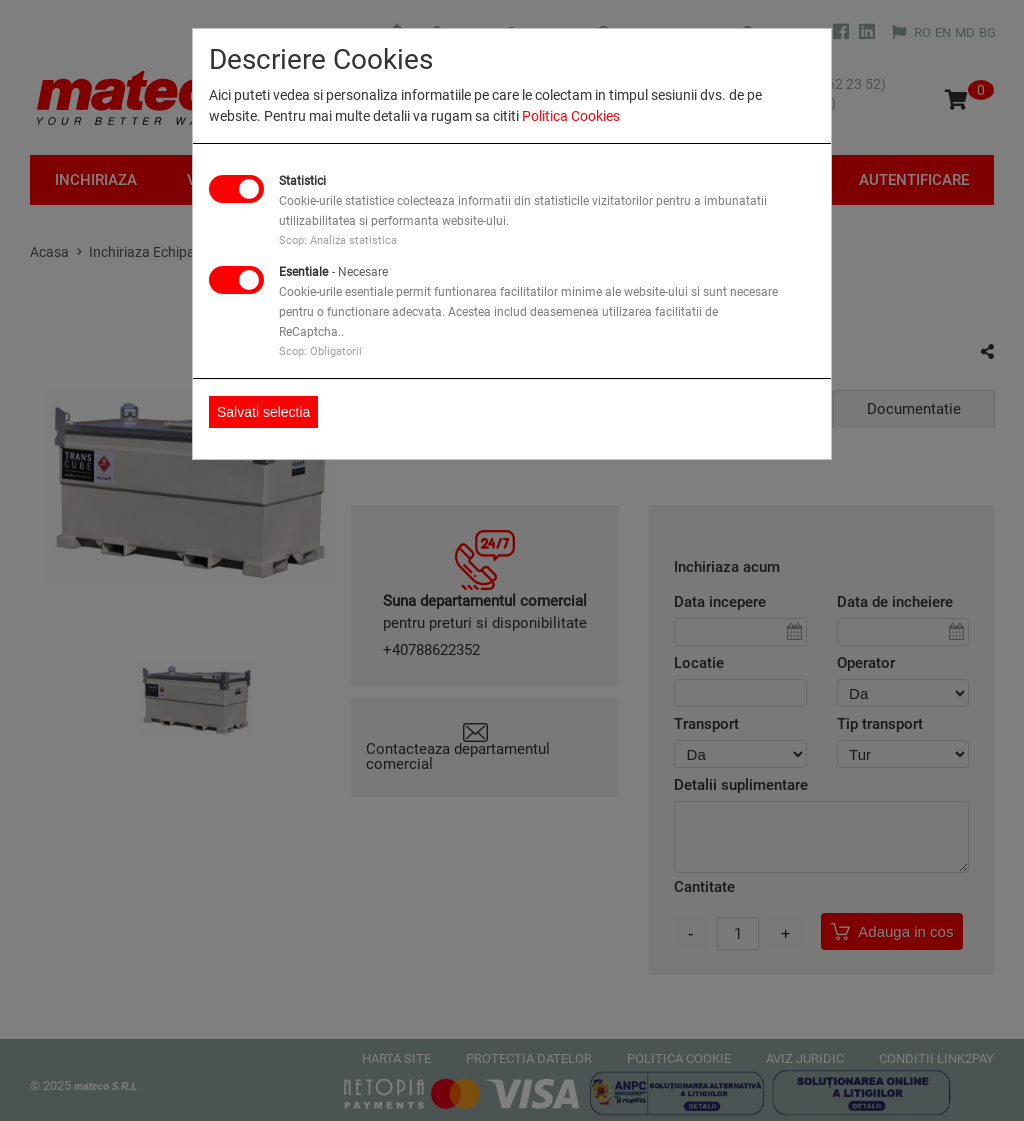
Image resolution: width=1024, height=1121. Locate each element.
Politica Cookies (571, 116)
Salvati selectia (263, 412)
